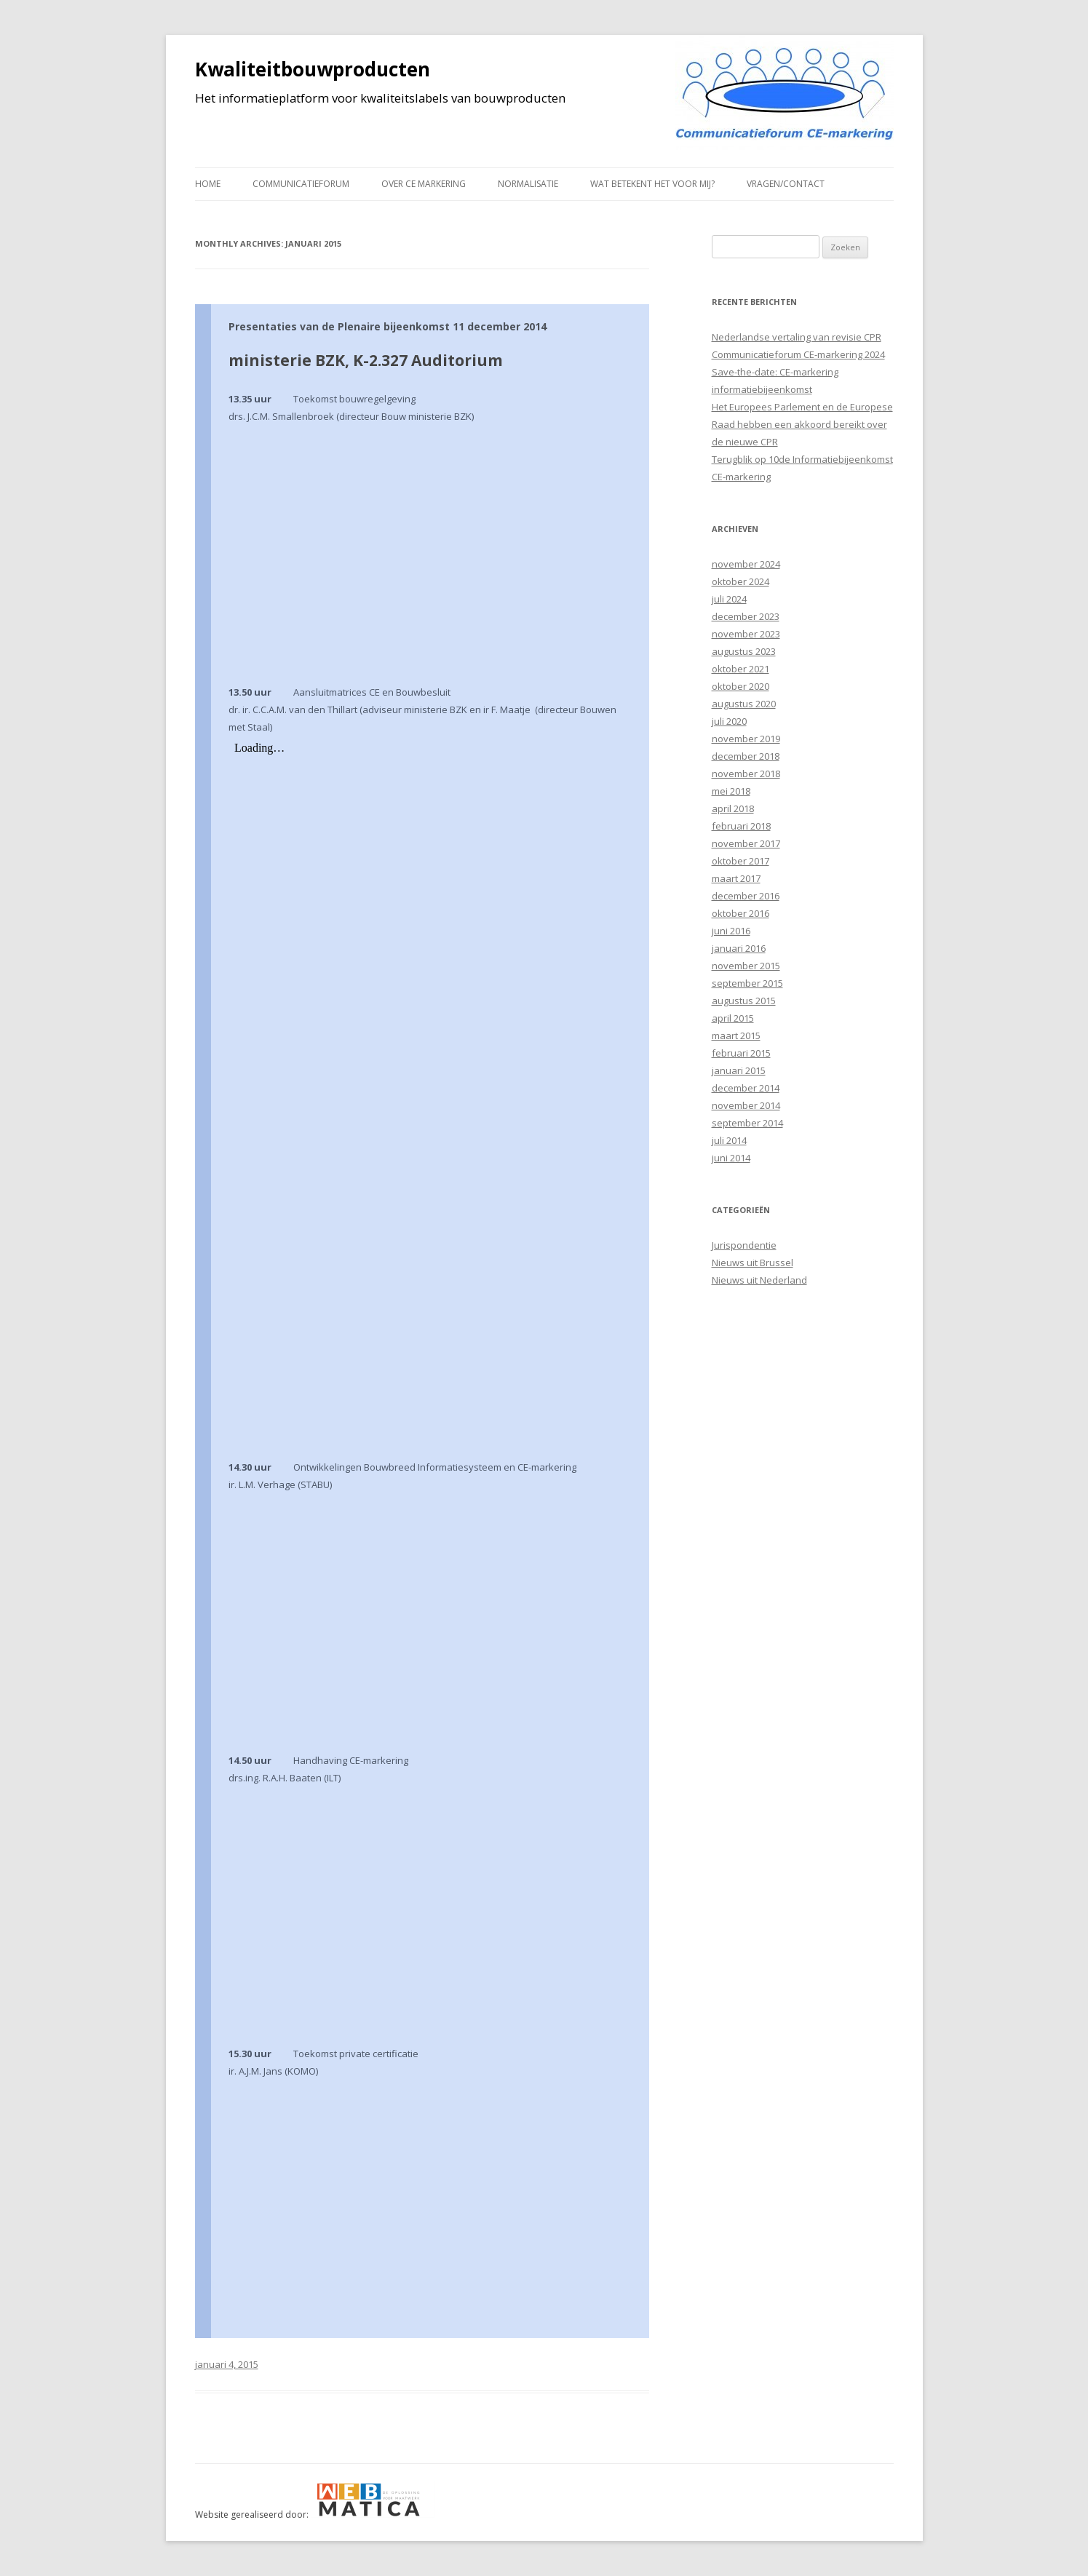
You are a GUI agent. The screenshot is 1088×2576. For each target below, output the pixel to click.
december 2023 (745, 616)
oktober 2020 (740, 686)
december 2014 (745, 1087)
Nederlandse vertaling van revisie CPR (796, 336)
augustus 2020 (744, 703)
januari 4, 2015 (226, 2364)
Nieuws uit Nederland (759, 1280)
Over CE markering (423, 184)
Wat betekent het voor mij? (652, 184)
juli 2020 (729, 721)
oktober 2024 (740, 581)
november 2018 (746, 773)
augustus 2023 (744, 651)
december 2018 (745, 756)
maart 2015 (736, 1035)
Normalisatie (528, 184)
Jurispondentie (744, 1245)
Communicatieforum (301, 184)
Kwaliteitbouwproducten (312, 69)
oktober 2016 (740, 913)
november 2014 (746, 1105)
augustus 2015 (744, 1000)
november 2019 (746, 738)
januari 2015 (739, 1070)
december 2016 (745, 895)
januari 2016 (739, 948)
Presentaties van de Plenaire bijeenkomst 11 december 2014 (388, 326)
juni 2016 (731, 930)
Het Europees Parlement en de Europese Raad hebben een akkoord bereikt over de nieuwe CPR (802, 424)
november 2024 (746, 564)
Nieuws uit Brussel (752, 1262)
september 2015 (747, 983)
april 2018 (733, 808)
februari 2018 (741, 825)
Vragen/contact (786, 184)
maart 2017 (736, 878)
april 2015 (733, 1018)
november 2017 (746, 843)
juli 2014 (729, 1140)
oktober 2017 (740, 860)
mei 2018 (731, 791)
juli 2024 (729, 598)
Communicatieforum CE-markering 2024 (798, 354)
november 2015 (746, 965)
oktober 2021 (740, 668)
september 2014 (747, 1122)
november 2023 (746, 633)
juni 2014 (731, 1157)
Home (208, 184)
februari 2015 (741, 1053)
